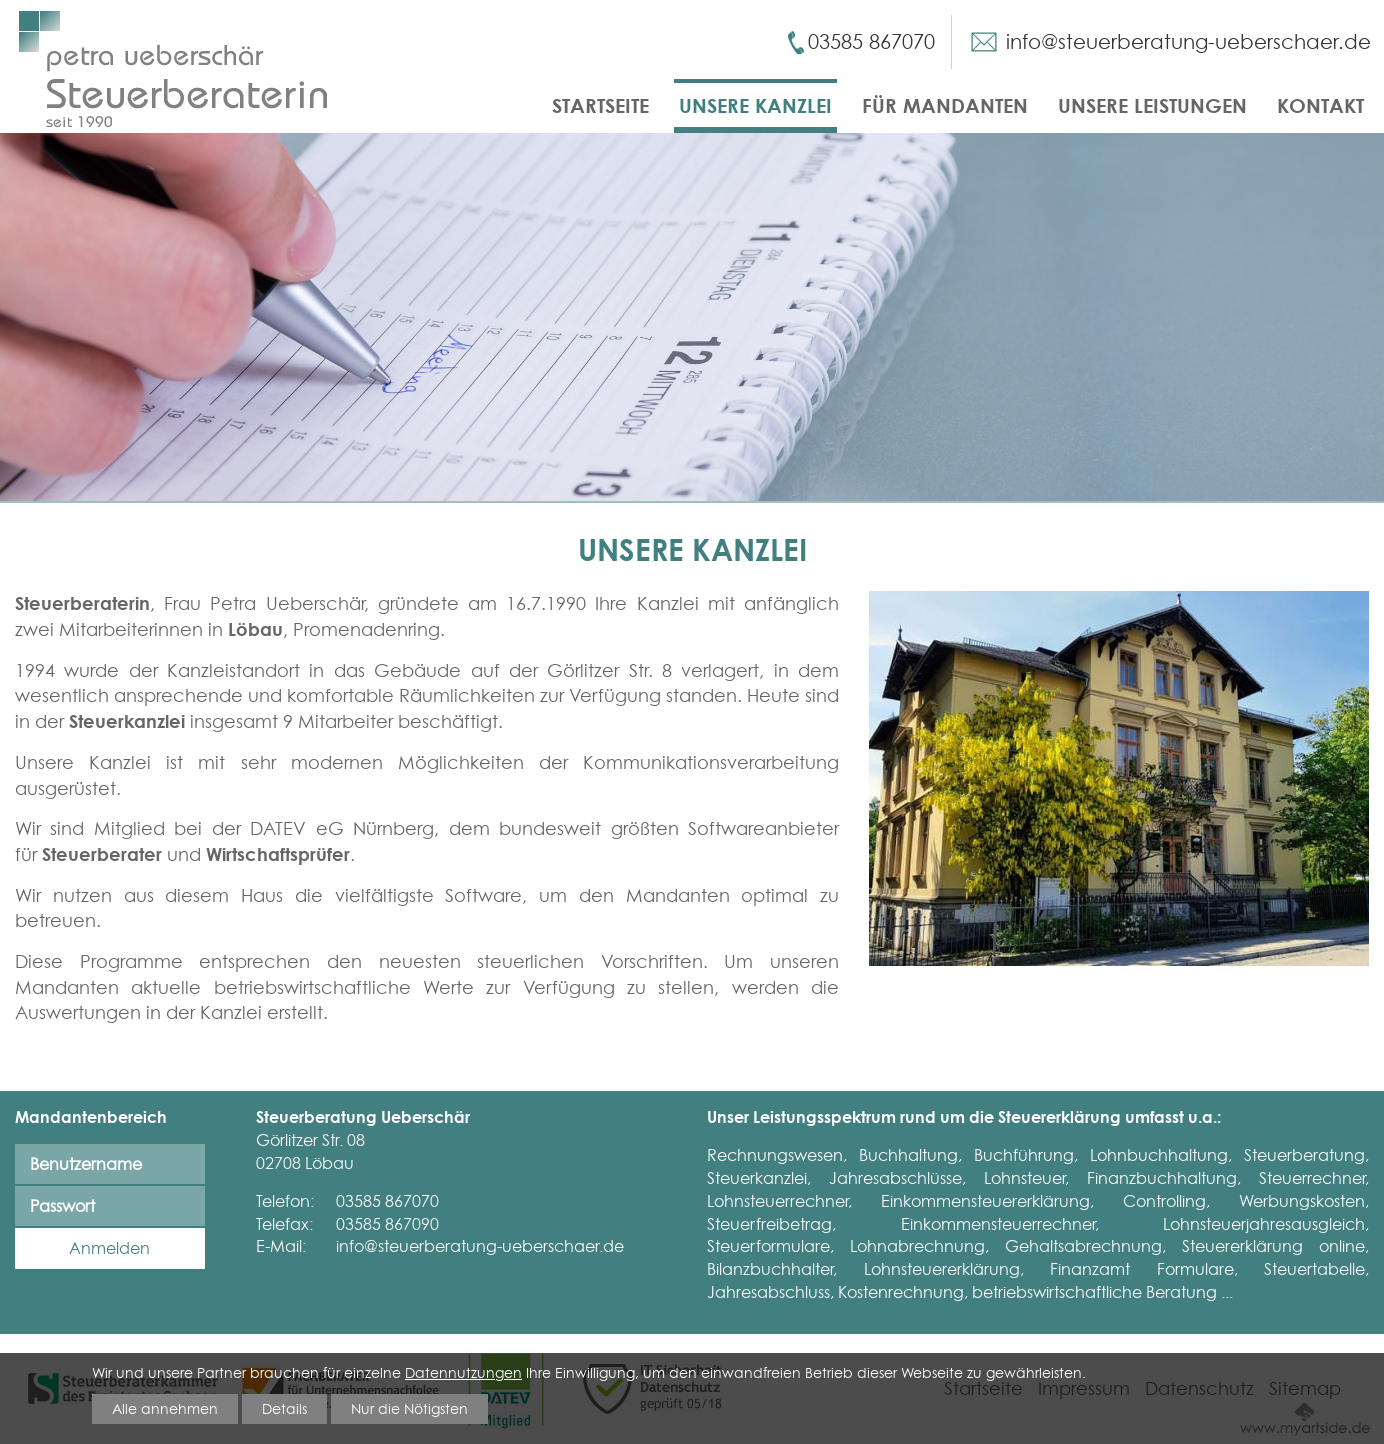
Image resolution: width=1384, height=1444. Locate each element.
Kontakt (1320, 105)
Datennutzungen (463, 1372)
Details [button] (284, 1407)
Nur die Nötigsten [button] (409, 1407)
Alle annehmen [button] (165, 1407)
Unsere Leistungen (1152, 105)
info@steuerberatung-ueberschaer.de (1188, 42)
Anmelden (109, 1248)
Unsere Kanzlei (755, 105)
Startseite (600, 105)
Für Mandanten (945, 105)
